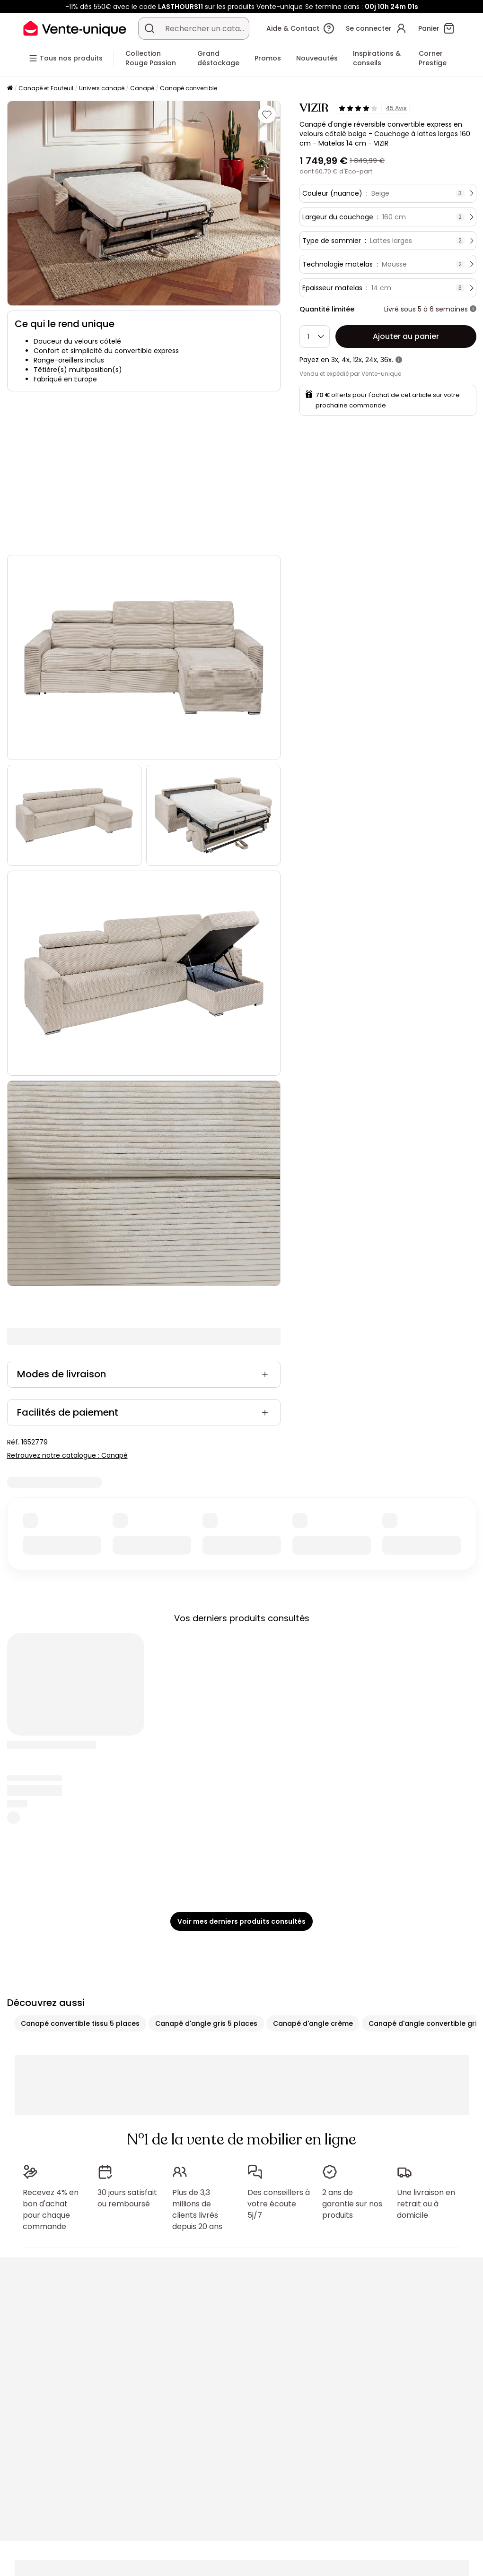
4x (346, 359)
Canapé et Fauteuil (45, 88)
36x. (386, 359)
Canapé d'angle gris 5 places (206, 2023)
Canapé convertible (188, 88)
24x (371, 359)
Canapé (142, 88)
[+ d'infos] (473, 309)
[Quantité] (314, 336)
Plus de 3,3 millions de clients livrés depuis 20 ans (197, 2209)
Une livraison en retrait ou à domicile (426, 2204)
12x (357, 359)
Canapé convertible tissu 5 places (80, 2023)
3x (334, 359)
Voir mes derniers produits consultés (241, 1921)
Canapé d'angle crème (313, 2023)
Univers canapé (101, 88)
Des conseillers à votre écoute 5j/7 (278, 2204)
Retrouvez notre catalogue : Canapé (67, 1455)
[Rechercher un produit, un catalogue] (149, 28)
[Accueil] (10, 88)
